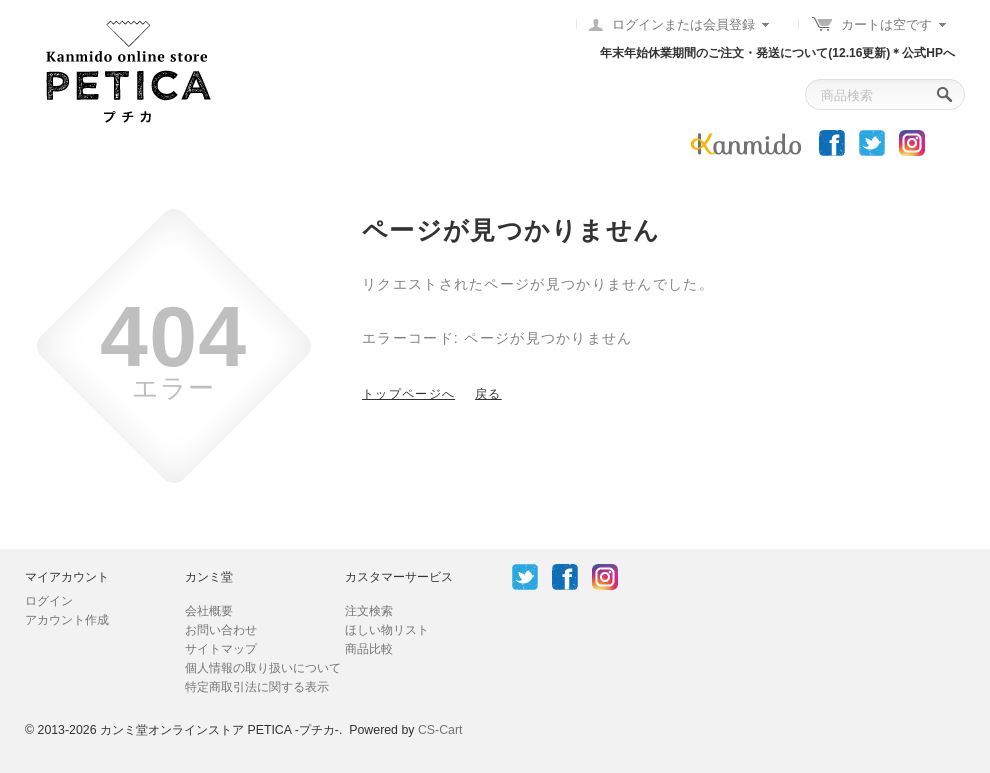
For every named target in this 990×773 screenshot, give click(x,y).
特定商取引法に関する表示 (257, 687)
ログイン (49, 601)
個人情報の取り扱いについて (263, 668)
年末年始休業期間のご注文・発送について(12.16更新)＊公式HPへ (777, 53)
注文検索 (369, 611)
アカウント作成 (67, 620)
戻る (488, 394)
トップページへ (408, 394)
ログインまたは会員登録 (683, 24)
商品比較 (369, 649)
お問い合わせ (221, 630)
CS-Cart (440, 730)
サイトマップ (221, 649)
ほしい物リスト (387, 630)
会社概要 (209, 611)
